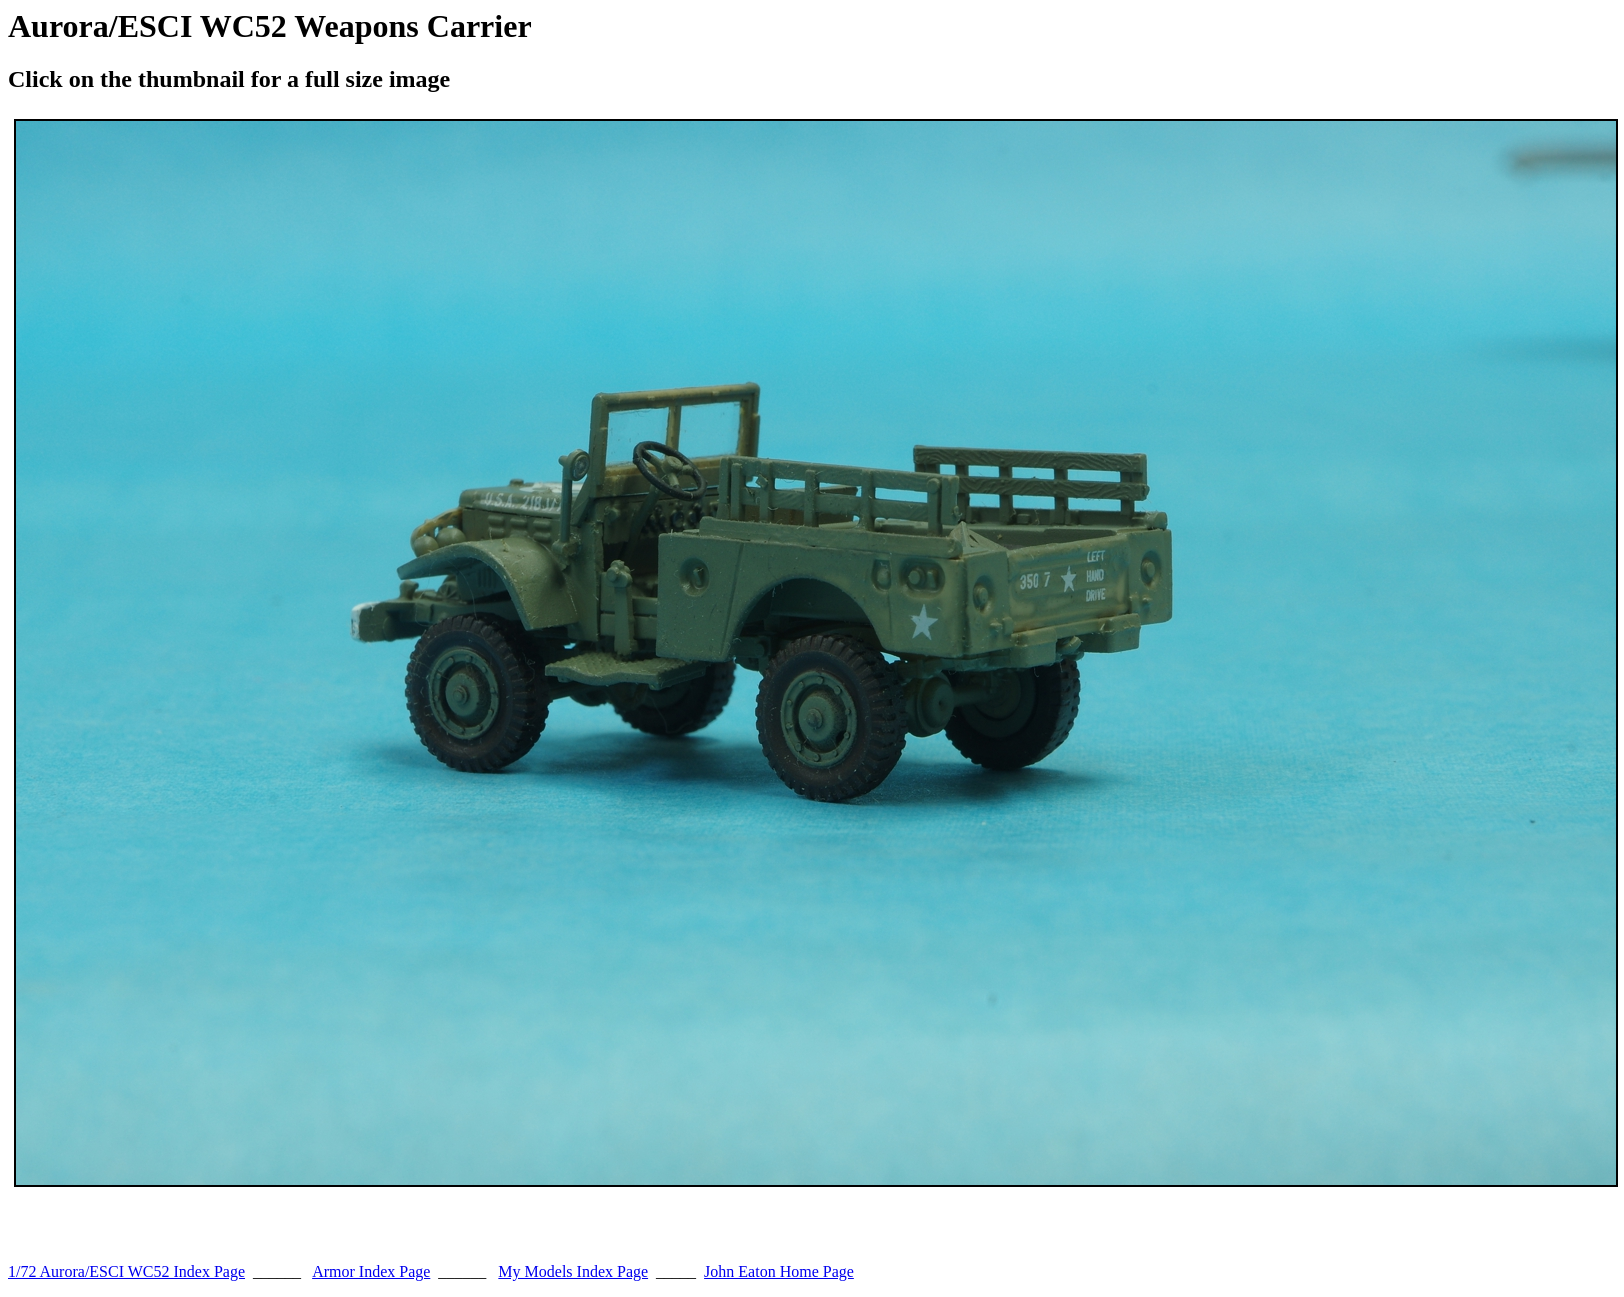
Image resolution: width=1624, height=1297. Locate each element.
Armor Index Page (371, 1271)
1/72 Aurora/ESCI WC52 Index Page (126, 1271)
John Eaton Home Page (779, 1271)
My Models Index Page (573, 1271)
